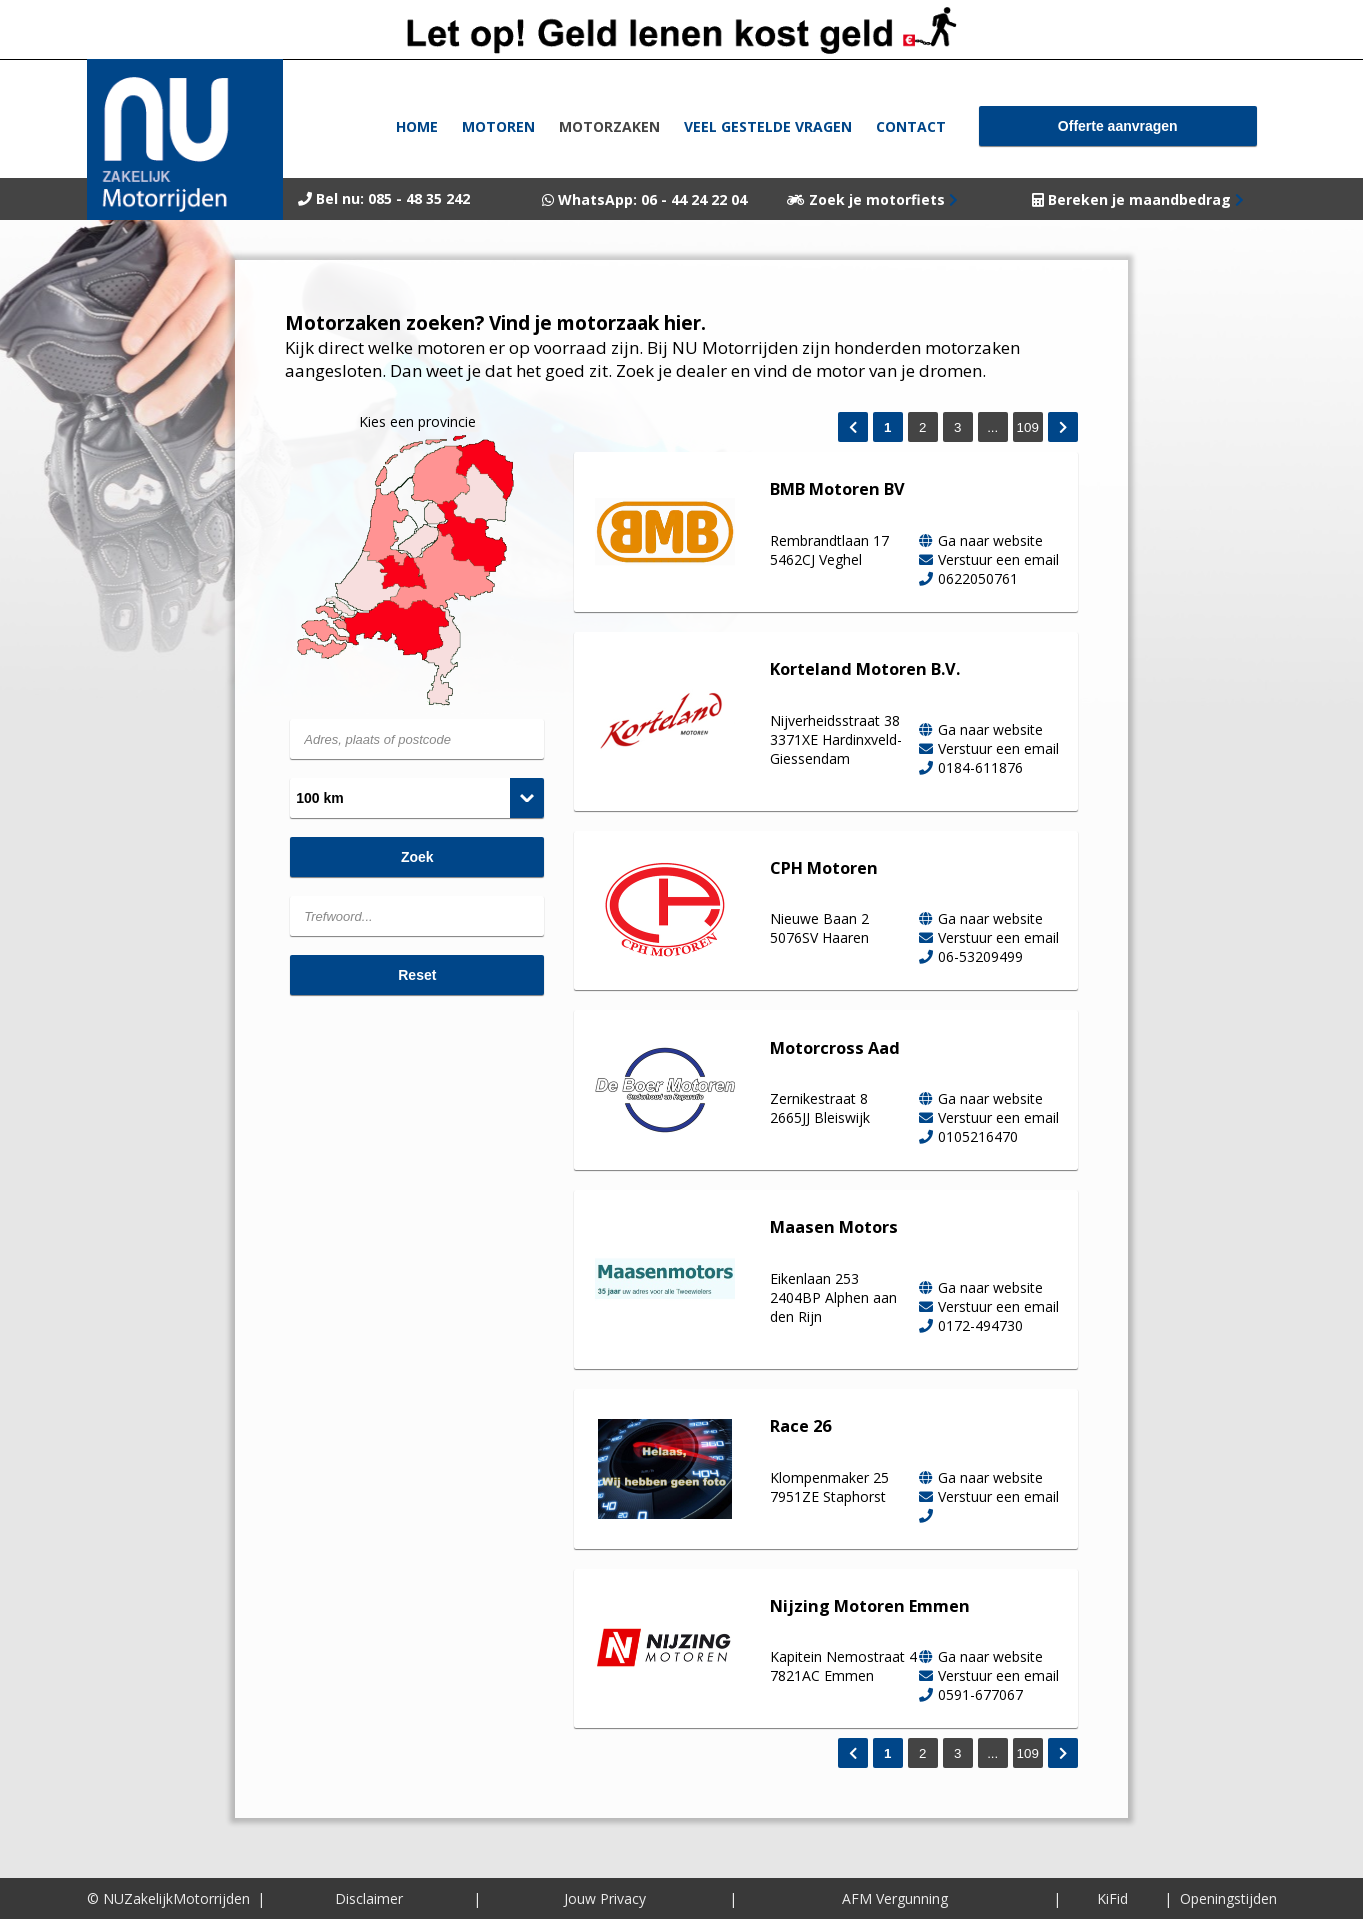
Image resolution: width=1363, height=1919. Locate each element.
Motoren (498, 126)
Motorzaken (609, 126)
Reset (417, 975)
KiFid (1112, 1898)
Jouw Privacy (605, 1898)
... (992, 427)
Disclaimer (369, 1898)
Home (417, 126)
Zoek (417, 857)
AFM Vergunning (895, 1898)
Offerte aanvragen (1118, 126)
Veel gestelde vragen (768, 126)
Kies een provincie (417, 421)
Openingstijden (1228, 1898)
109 (1028, 427)
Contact (911, 126)
